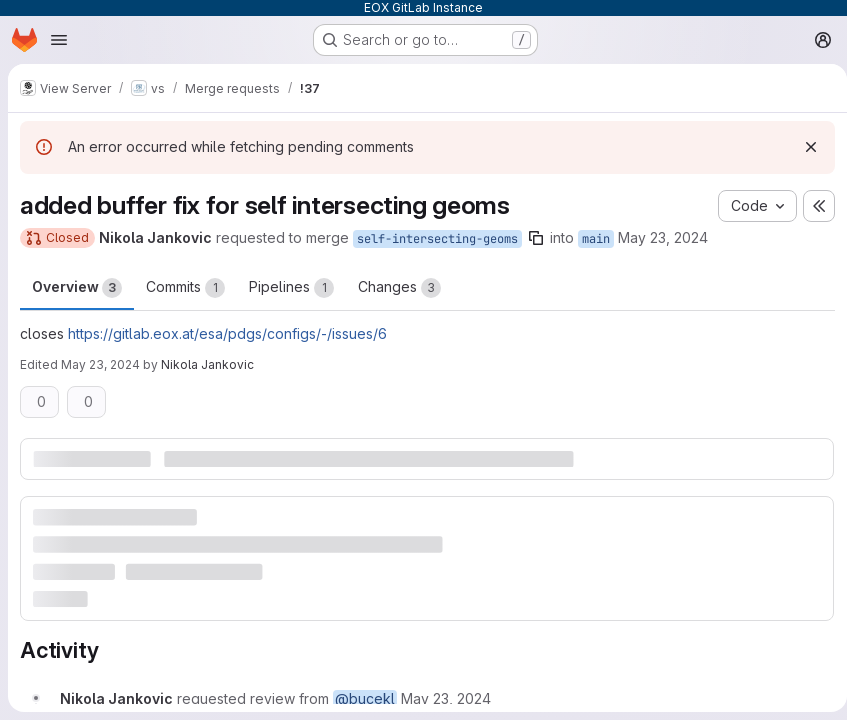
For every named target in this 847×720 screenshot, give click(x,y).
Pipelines (291, 288)
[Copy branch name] (536, 238)
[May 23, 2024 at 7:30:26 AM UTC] (446, 697)
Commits (185, 288)
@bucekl (365, 697)
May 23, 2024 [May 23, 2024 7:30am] (663, 237)
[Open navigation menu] (59, 40)
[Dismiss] (803, 147)
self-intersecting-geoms (437, 239)
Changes (399, 288)
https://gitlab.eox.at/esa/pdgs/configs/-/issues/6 (227, 333)
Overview (77, 288)
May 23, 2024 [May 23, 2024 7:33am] (100, 364)
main (596, 239)
